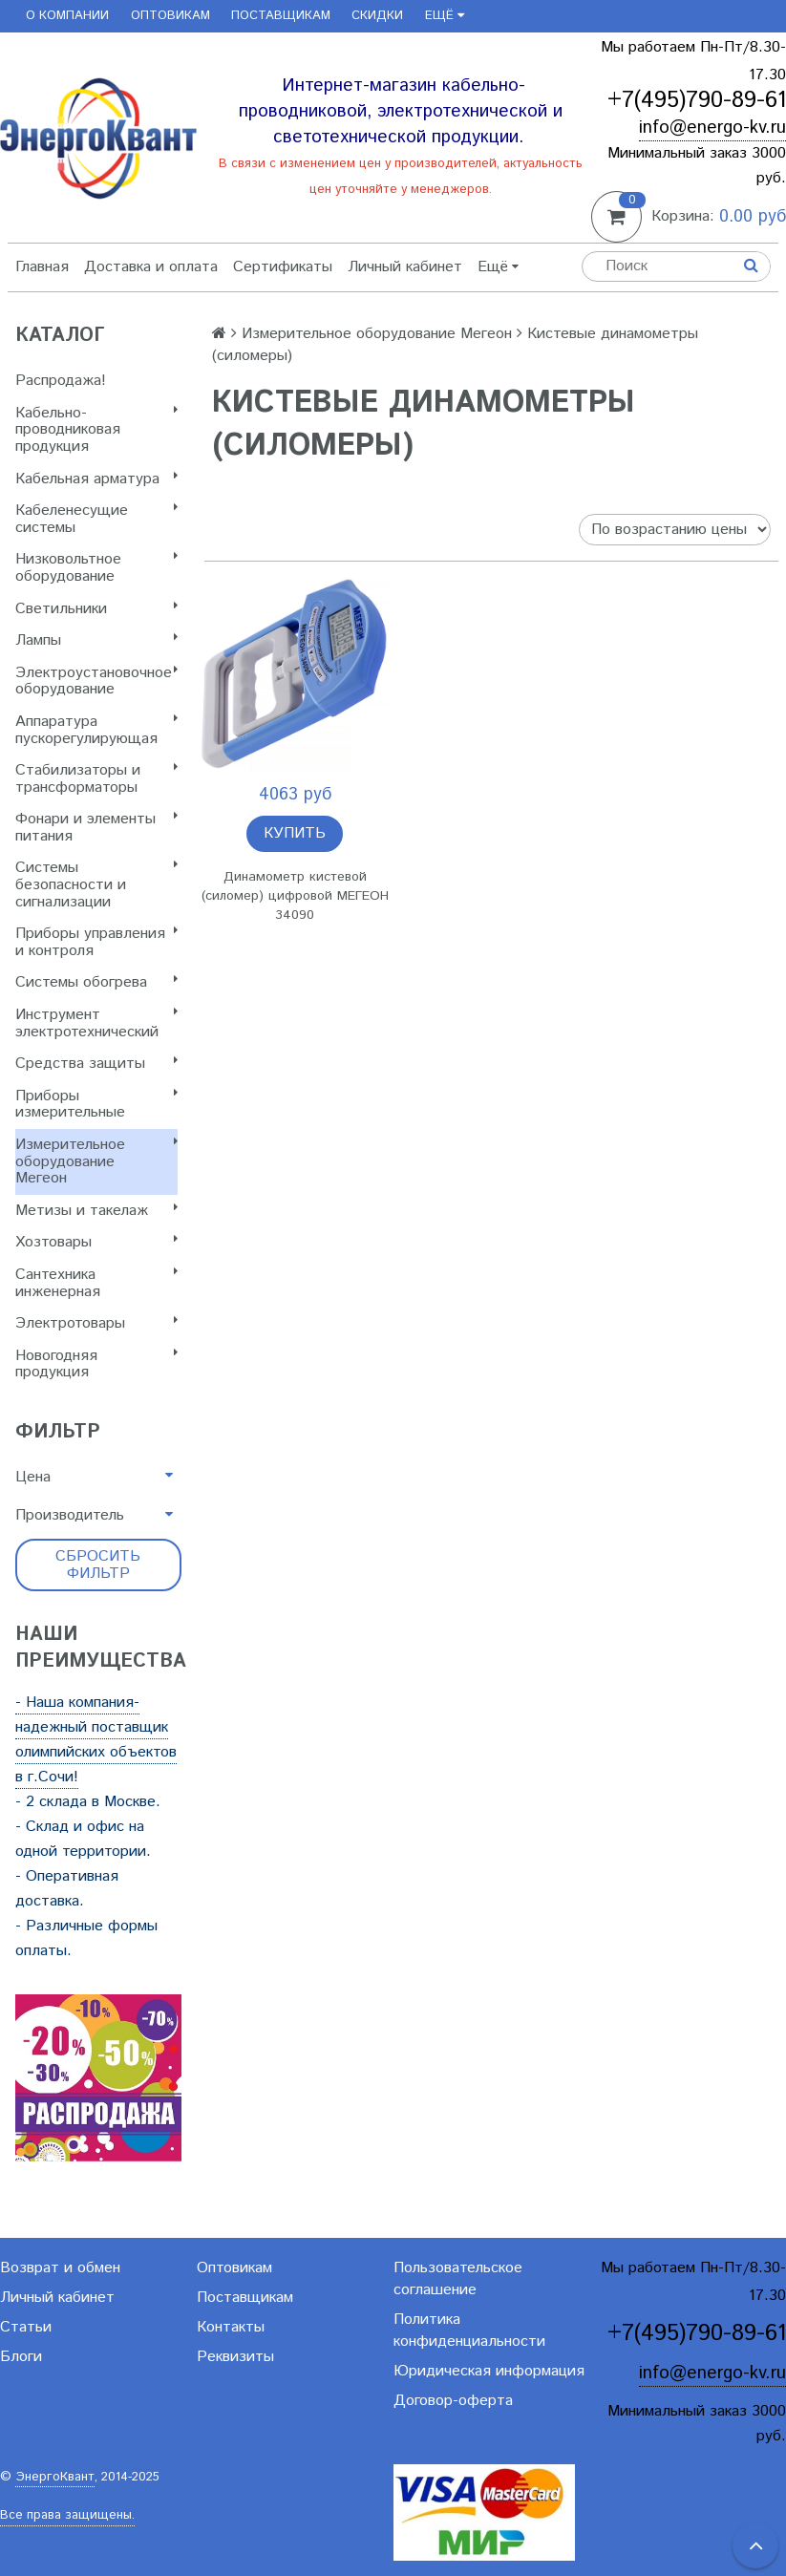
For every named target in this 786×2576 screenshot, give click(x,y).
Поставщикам (280, 16)
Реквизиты (235, 2357)
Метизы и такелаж (96, 1211)
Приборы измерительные (96, 1104)
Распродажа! (60, 381)
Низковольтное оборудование (96, 567)
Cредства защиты (96, 1064)
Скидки (377, 16)
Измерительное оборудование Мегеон (96, 1161)
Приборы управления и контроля (96, 942)
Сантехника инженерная (96, 1283)
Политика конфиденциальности (469, 2330)
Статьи (26, 2327)
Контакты (231, 2327)
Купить (295, 833)
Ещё (444, 16)
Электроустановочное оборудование (96, 681)
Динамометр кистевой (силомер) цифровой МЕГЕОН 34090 (295, 896)
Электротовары (96, 1323)
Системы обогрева (96, 982)
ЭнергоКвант (55, 2477)
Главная (42, 267)
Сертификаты (282, 267)
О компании (67, 16)
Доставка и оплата (151, 267)
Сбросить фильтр (97, 1565)
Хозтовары (96, 1242)
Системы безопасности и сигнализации (96, 884)
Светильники (96, 609)
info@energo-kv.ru (712, 127)
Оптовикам (170, 16)
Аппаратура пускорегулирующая (96, 730)
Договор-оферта (453, 2401)
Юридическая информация (488, 2371)
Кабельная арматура (96, 479)
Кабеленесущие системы (96, 519)
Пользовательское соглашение (457, 2279)
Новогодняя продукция (96, 1364)
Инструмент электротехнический (96, 1023)
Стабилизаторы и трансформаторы (96, 778)
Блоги (21, 2357)
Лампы (96, 640)
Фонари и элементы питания (96, 827)
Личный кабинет (405, 267)
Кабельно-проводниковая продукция (96, 430)
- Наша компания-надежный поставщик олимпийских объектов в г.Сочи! (96, 1740)
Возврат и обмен (60, 2268)
